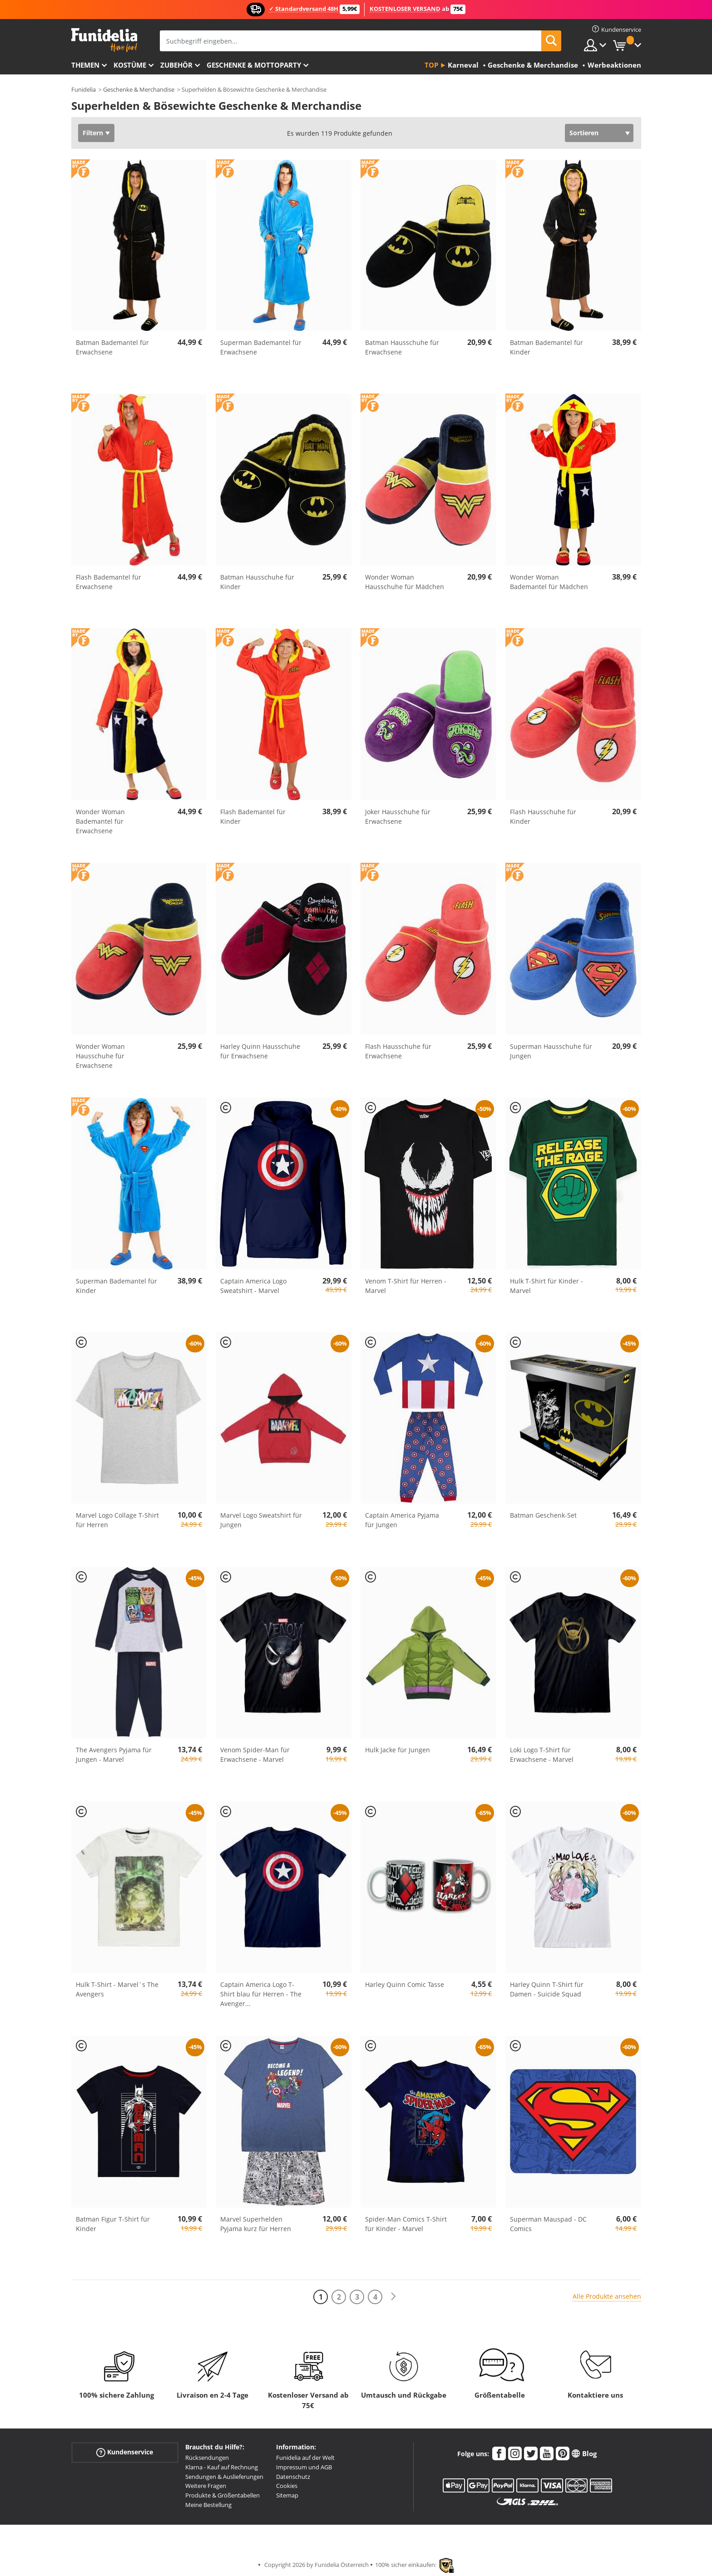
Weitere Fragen (205, 2486)
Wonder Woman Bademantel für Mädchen (549, 582)
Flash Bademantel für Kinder (253, 816)
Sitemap (287, 2495)
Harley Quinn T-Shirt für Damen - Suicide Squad (546, 1989)
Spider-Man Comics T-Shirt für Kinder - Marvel (406, 2224)
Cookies (286, 2486)
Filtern (93, 132)
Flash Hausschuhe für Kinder (543, 816)
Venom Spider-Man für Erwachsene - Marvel (255, 1754)
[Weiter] (393, 2296)
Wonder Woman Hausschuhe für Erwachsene (100, 1056)
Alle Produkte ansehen (607, 2296)
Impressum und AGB (304, 2467)
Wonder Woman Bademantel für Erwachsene (100, 821)
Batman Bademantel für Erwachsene (112, 347)
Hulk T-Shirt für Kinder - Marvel (546, 1286)
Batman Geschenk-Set (543, 1515)
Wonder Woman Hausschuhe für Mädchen (404, 582)
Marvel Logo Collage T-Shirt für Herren (117, 1520)
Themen (85, 64)
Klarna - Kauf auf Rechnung (221, 2467)
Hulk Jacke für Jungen (397, 1749)
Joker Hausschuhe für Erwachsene (397, 816)
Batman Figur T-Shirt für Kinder (113, 2224)
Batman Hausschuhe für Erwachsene (402, 347)
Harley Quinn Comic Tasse (404, 1984)
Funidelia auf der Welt (305, 2457)
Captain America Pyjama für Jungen (402, 1520)
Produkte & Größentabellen (222, 2495)
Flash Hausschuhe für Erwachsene (398, 1051)
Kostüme (130, 64)
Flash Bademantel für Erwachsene (108, 582)
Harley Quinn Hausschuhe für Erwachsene (260, 1051)
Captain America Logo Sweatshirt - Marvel (253, 1286)
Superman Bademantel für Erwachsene (261, 347)
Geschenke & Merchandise (138, 89)
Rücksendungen (207, 2457)
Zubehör (176, 64)
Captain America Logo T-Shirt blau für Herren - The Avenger (261, 1994)
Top (431, 64)
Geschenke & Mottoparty (254, 64)
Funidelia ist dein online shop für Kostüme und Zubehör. (104, 40)
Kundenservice (124, 2452)
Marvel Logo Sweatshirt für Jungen (261, 1520)
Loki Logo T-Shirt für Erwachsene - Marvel (542, 1754)
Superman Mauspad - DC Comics (548, 2224)
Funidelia (83, 89)
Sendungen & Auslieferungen (224, 2477)
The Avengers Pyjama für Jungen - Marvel (114, 1754)
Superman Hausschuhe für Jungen (551, 1051)
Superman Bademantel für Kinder (116, 1286)
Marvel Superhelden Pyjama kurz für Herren (255, 2224)
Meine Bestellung (208, 2505)
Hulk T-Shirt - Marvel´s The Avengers (117, 1989)
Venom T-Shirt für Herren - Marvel (405, 1286)
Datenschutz (293, 2477)
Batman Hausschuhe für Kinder (257, 582)
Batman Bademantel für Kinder (546, 347)
